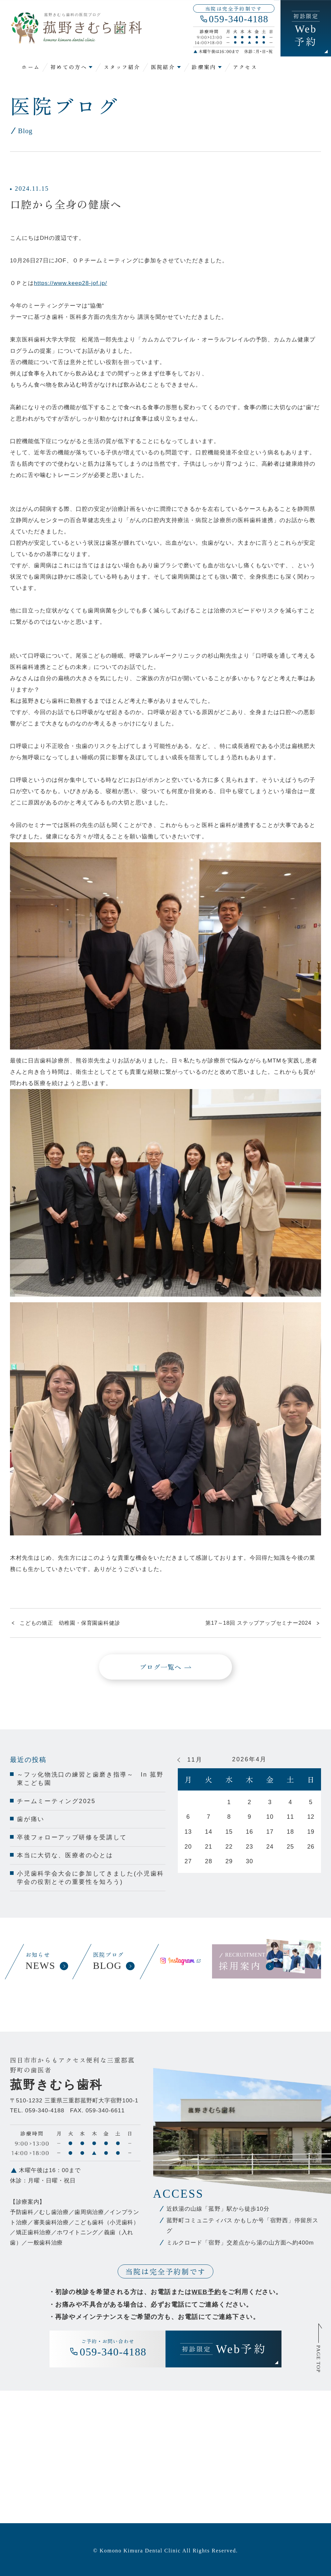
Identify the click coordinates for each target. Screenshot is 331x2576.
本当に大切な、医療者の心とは (65, 1855)
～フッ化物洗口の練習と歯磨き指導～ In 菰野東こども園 (90, 1778)
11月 (195, 1759)
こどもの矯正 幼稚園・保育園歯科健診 (70, 1623)
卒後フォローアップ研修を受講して (72, 1837)
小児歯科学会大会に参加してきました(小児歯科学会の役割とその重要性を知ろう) (90, 1877)
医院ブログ (113, 1961)
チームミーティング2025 (56, 1801)
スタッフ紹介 (122, 67)
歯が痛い (31, 1819)
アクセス (245, 67)
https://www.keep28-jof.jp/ (70, 283)
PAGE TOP (318, 2359)
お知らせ (46, 1961)
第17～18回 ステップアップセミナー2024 (258, 1623)
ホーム (31, 67)
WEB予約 (206, 2291)
